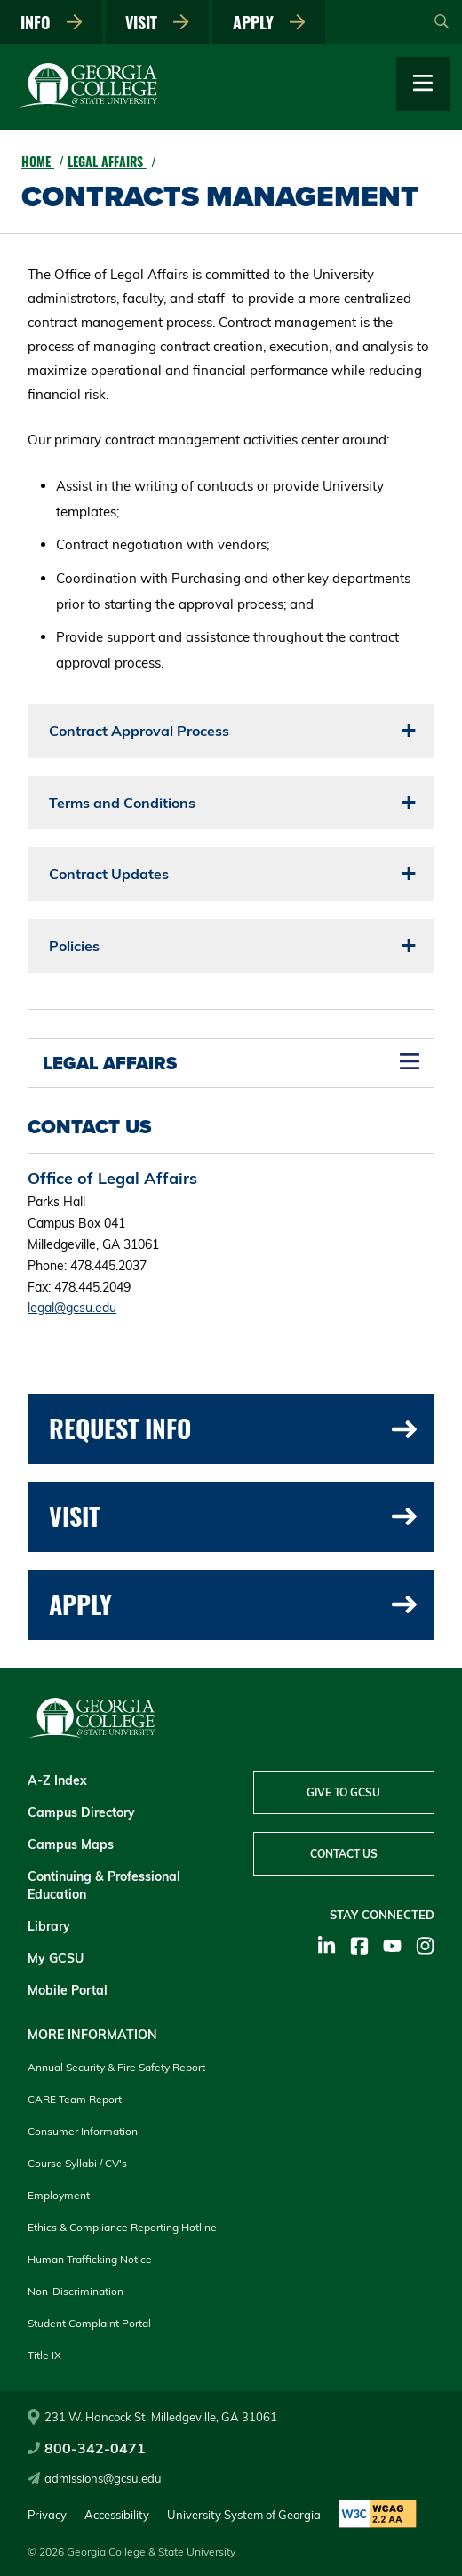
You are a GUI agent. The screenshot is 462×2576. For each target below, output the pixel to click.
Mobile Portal (68, 1990)
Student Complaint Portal (89, 2323)
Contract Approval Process (139, 731)
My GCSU (56, 1958)
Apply (269, 22)
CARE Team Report (75, 2099)
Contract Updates (109, 874)
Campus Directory (81, 1812)
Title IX (44, 2355)
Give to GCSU (343, 1792)
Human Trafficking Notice (90, 2259)
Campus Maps (71, 1844)
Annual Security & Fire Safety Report (116, 2067)
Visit (157, 22)
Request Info (233, 1428)
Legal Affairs (107, 161)
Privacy (47, 2515)
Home (37, 161)
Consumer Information (83, 2131)
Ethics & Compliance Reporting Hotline (122, 2227)
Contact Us (344, 1853)
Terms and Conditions (122, 803)
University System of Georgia (244, 2515)
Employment (59, 2195)
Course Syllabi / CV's (77, 2163)
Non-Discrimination (75, 2291)
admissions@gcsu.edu (95, 2478)
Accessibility (116, 2515)
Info (51, 22)
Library (49, 1926)
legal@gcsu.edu (72, 1308)
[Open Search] (441, 22)
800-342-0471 (87, 2448)
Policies (74, 946)
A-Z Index (57, 1780)
